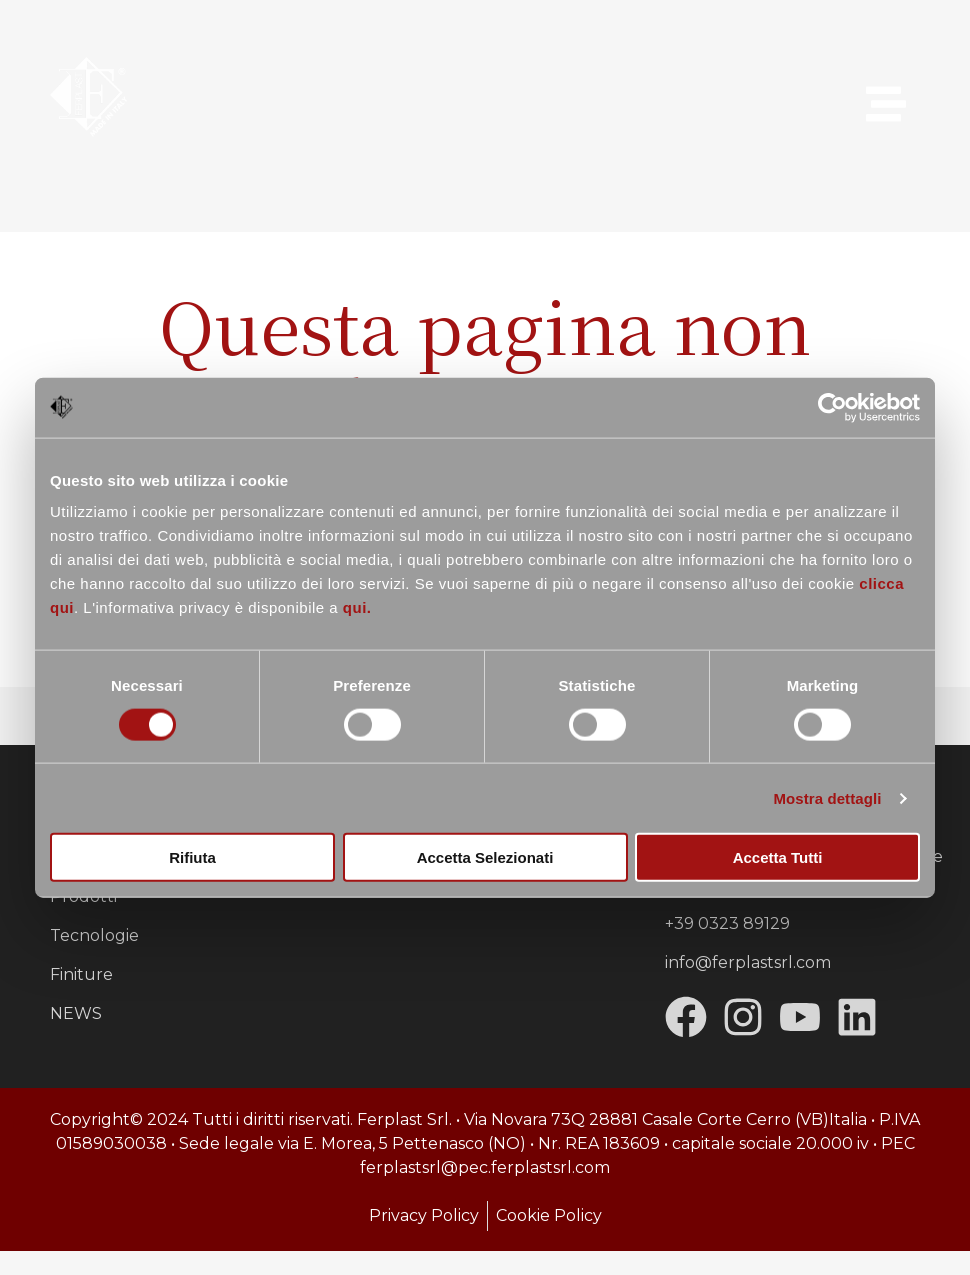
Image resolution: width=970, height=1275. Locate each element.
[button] (886, 107)
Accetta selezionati (485, 857)
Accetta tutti (778, 857)
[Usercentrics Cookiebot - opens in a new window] (832, 407)
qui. (357, 607)
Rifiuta (192, 857)
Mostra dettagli (827, 797)
